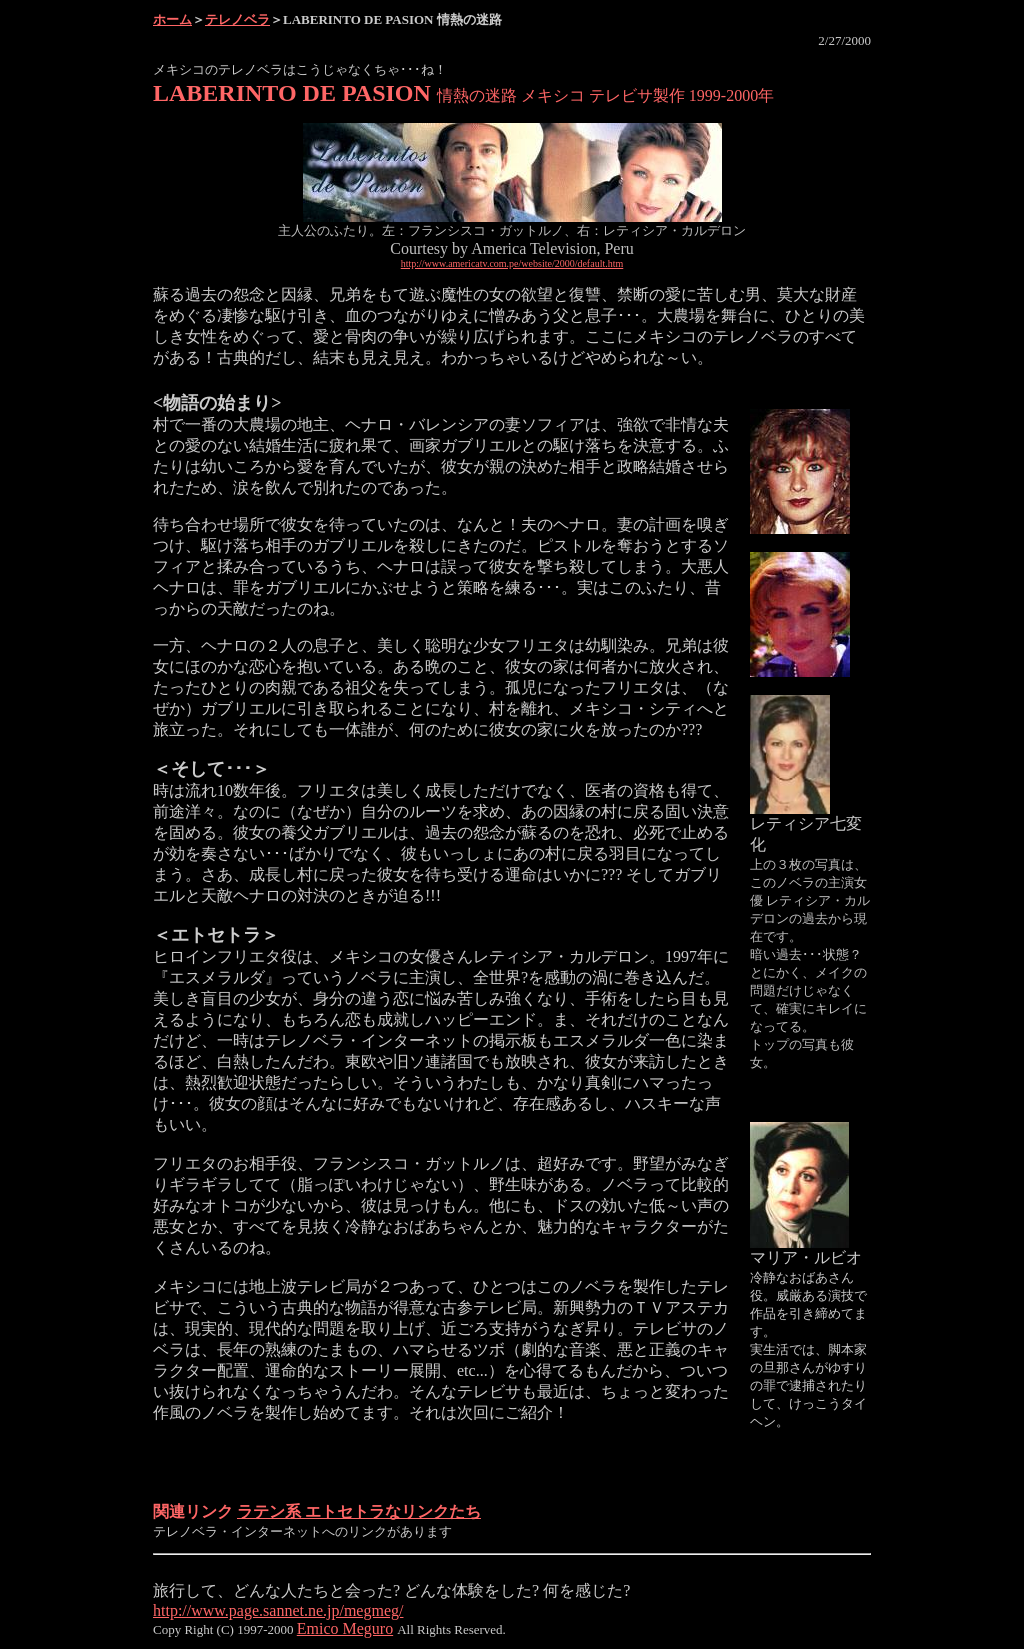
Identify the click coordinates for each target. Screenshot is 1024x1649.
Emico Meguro (345, 1628)
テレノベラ (237, 19)
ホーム (172, 19)
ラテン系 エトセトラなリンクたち (359, 1511)
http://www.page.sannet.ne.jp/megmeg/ (278, 1610)
